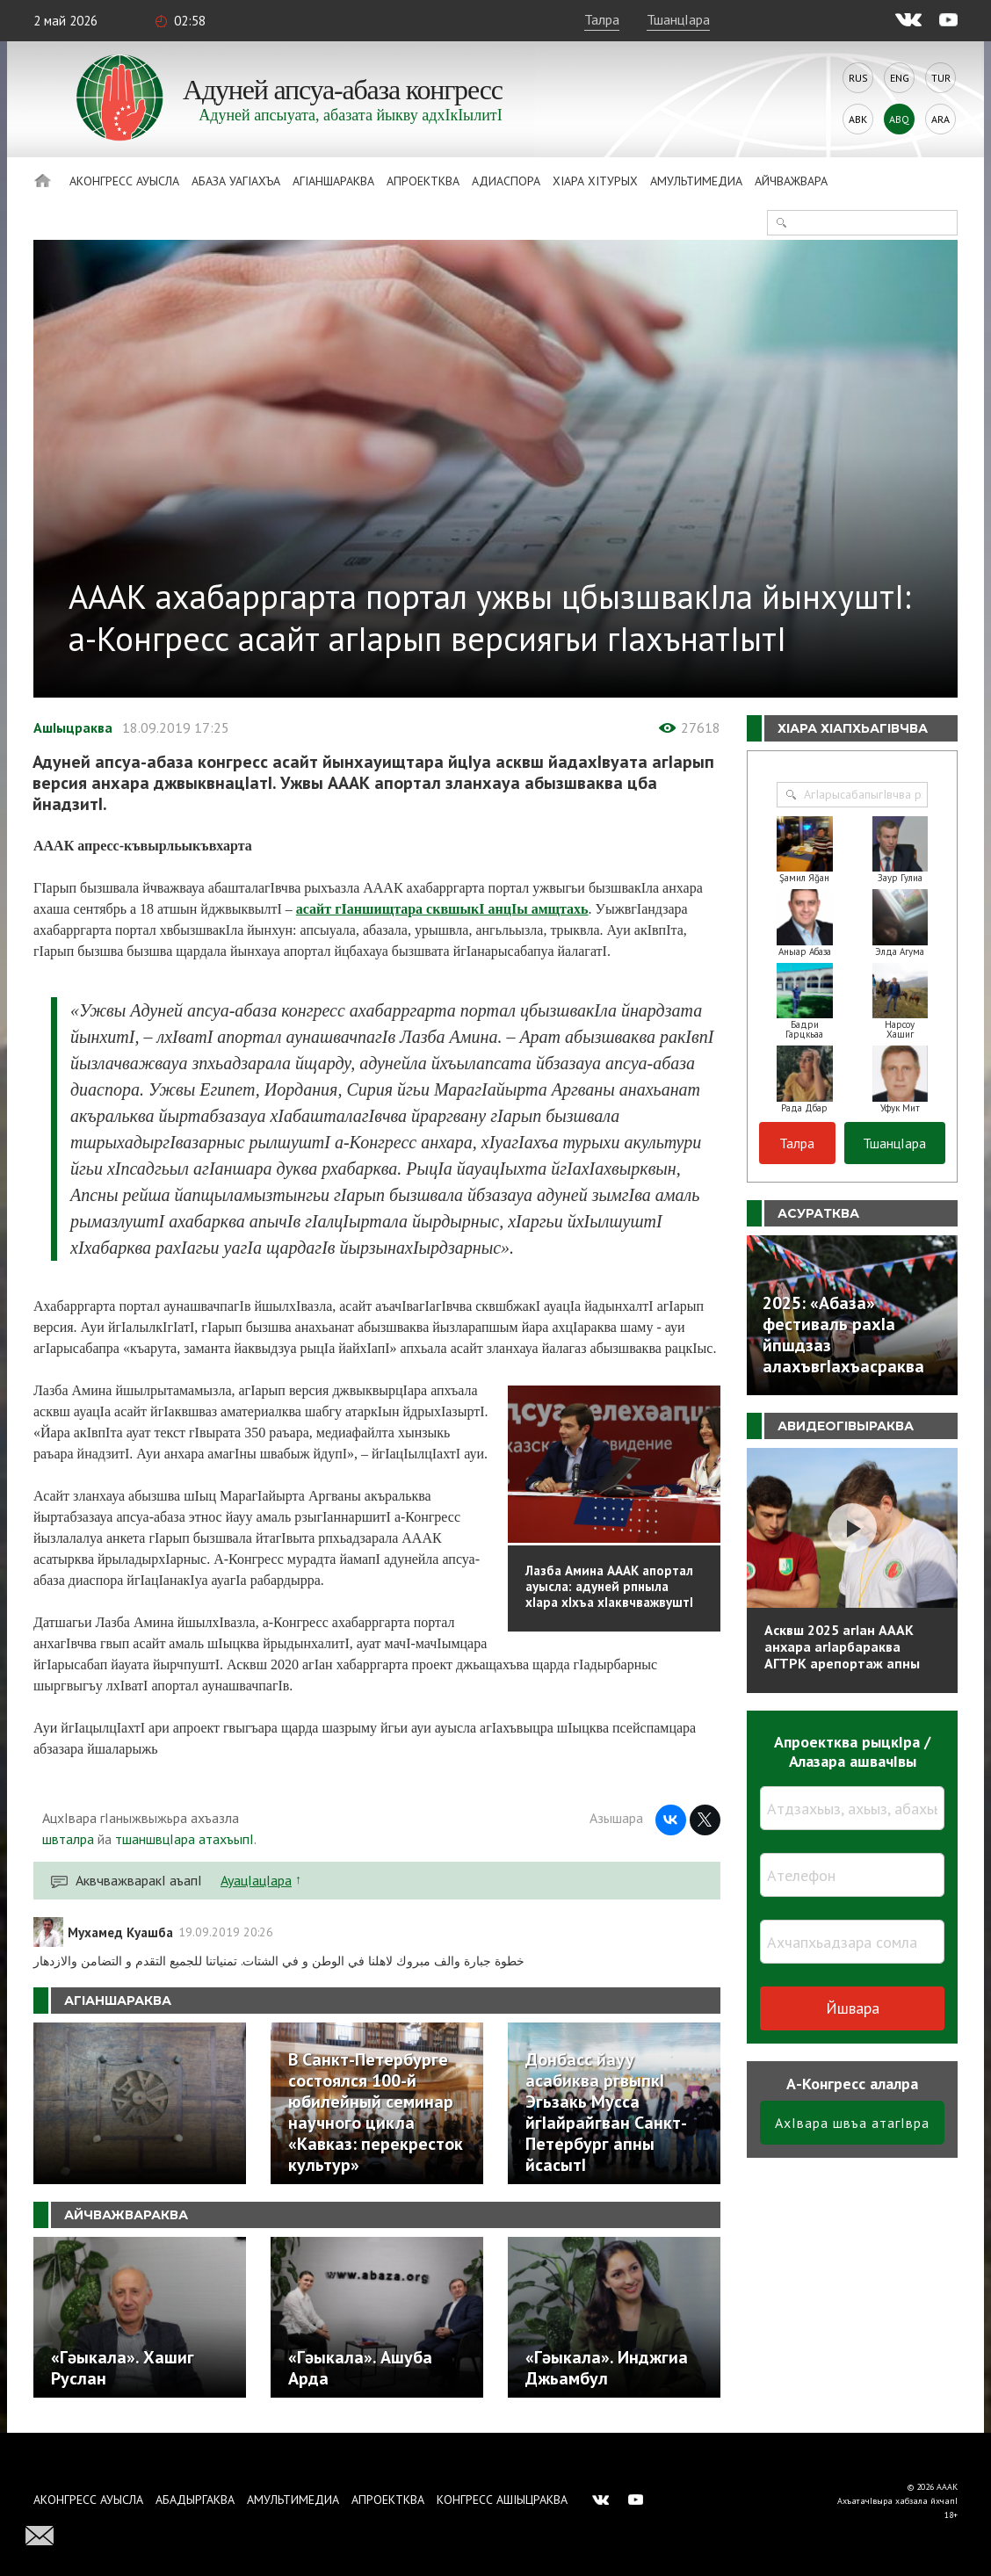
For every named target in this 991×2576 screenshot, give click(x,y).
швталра (68, 1839)
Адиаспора (506, 181)
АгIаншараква (333, 181)
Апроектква (423, 181)
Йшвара (852, 2008)
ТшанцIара (678, 19)
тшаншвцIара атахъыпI (184, 1839)
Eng (899, 77)
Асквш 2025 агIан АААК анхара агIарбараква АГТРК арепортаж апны (842, 1646)
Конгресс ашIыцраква (502, 2499)
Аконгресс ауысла (124, 181)
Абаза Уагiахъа (236, 181)
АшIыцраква (72, 727)
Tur (941, 77)
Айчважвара (791, 181)
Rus (858, 77)
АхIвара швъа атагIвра (852, 2122)
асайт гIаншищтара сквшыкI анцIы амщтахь (442, 908)
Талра (601, 19)
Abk (858, 119)
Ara (940, 119)
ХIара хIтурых (595, 181)
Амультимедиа (696, 181)
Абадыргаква (195, 2499)
